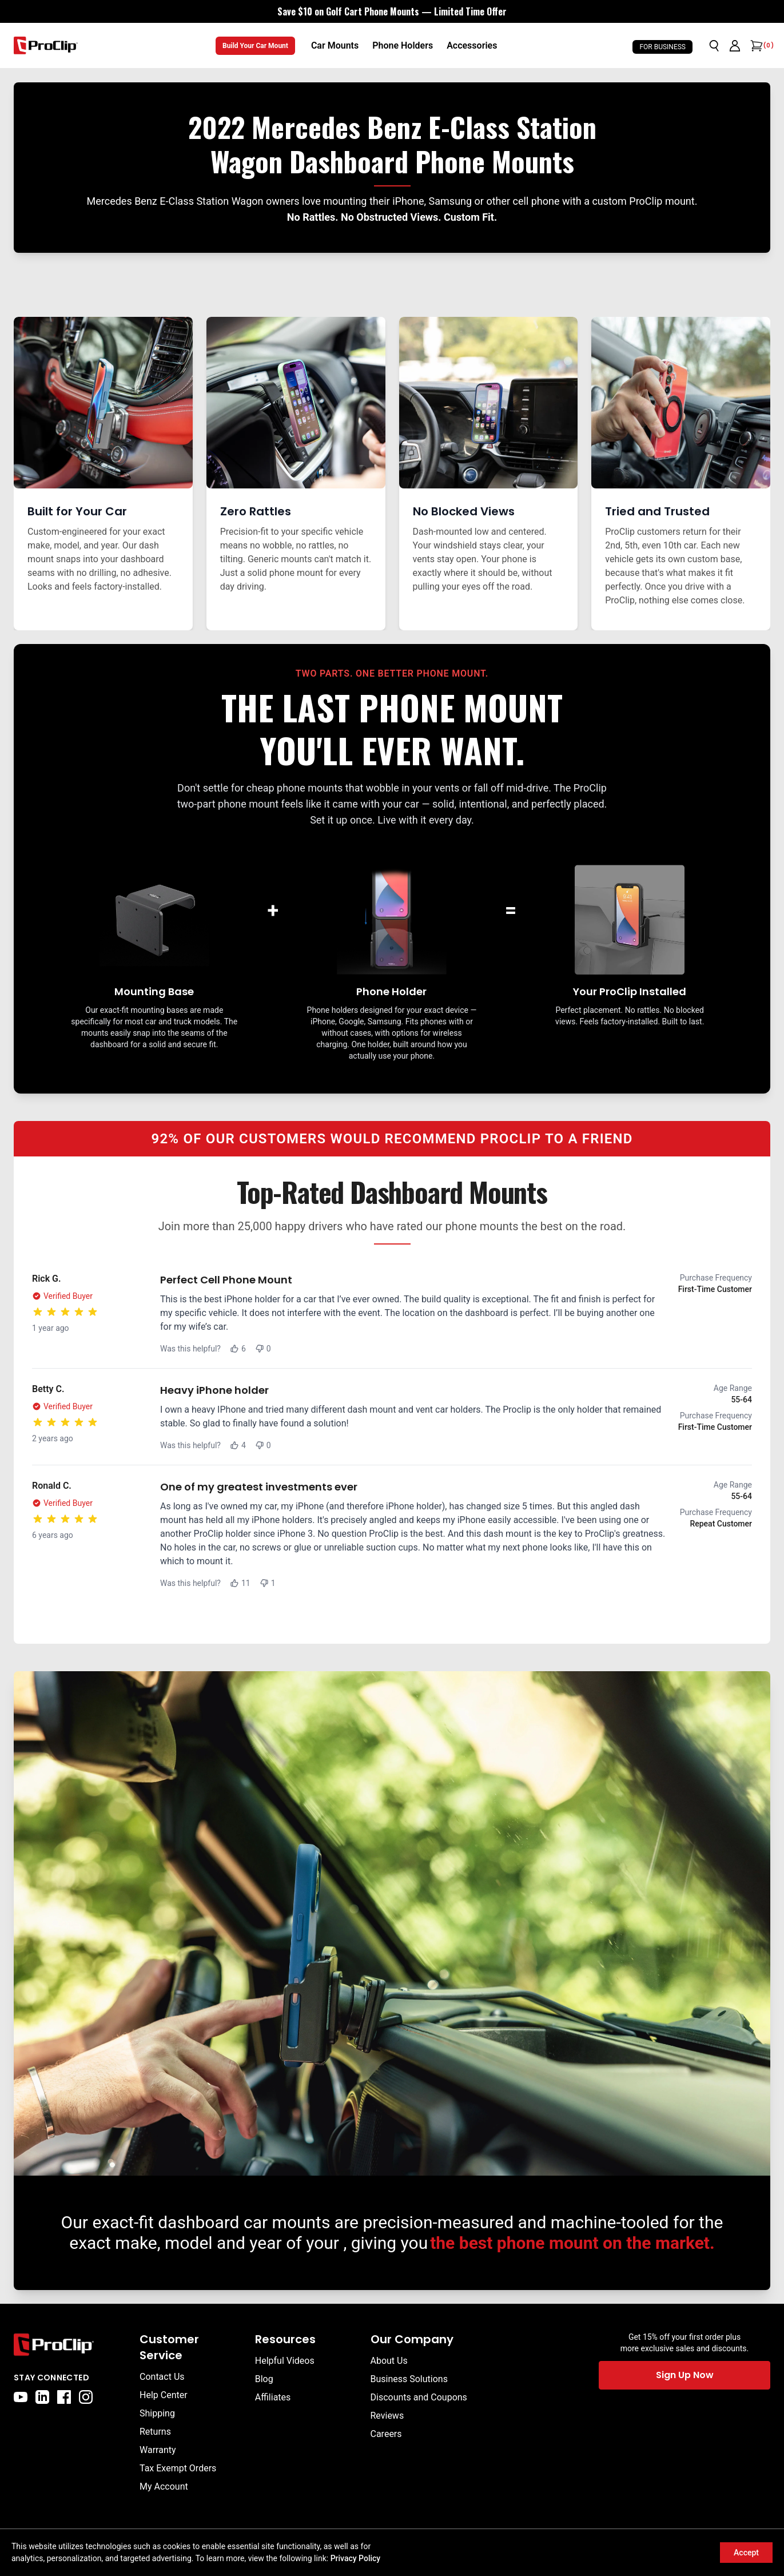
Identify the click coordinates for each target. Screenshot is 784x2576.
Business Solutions (409, 2379)
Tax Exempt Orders (178, 2468)
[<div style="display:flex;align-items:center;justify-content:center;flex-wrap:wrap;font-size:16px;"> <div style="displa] (392, 11)
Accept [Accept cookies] (746, 2552)
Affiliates (273, 2397)
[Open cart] (755, 46)
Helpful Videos (285, 2360)
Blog (264, 2379)
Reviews (387, 2415)
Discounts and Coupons (419, 2397)
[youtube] (20, 2397)
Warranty (158, 2449)
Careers (386, 2433)
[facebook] (64, 2397)
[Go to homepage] (46, 45)
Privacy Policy (356, 2558)
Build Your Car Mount (255, 46)
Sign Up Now (685, 2375)
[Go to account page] (735, 45)
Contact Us (162, 2376)
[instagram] (86, 2397)
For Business (662, 47)
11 (240, 1583)
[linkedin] (42, 2397)
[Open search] (714, 45)
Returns (155, 2431)
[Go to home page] (71, 2344)
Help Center (164, 2395)
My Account (164, 2486)
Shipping (157, 2413)
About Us (389, 2360)
